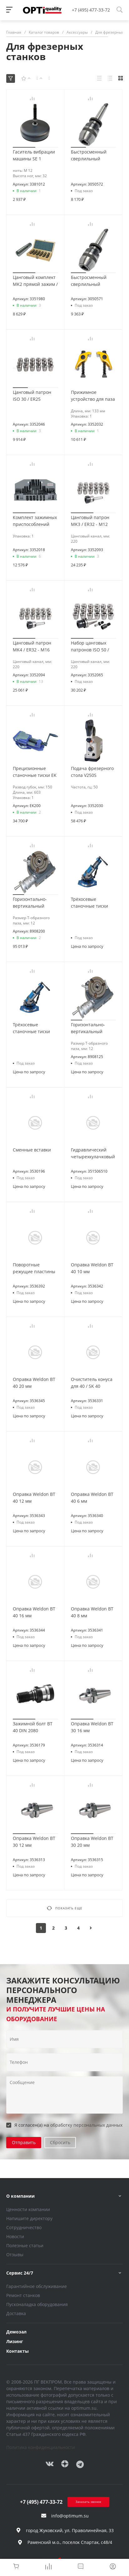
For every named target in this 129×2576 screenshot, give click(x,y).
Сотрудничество (24, 2227)
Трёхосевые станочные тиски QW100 (31, 1031)
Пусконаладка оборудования (37, 2304)
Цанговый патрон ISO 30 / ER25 (32, 395)
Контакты (17, 2351)
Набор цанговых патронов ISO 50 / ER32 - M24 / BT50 (90, 649)
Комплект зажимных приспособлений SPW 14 (35, 524)
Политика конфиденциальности (40, 2447)
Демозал (16, 2332)
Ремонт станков (23, 2295)
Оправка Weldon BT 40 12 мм (34, 1497)
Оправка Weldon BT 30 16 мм (92, 1727)
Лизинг (14, 2341)
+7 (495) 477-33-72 (91, 10)
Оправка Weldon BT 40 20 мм (34, 1382)
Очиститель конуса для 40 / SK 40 (91, 1382)
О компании (20, 2196)
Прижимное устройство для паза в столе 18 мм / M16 (93, 399)
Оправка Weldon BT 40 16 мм (34, 1612)
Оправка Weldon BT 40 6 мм (92, 1497)
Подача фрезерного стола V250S (92, 771)
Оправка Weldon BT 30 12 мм (34, 1841)
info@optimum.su (70, 2516)
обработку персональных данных (86, 2125)
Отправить (24, 2142)
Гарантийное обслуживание (36, 2286)
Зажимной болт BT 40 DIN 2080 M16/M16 (32, 1730)
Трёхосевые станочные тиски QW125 (89, 906)
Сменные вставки (32, 1150)
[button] (24, 147)
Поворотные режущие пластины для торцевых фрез (34, 1271)
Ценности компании (28, 2209)
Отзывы (14, 2254)
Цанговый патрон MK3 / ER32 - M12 (90, 520)
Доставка (16, 2313)
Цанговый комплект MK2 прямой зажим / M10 (35, 284)
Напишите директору (29, 2218)
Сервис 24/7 (19, 2273)
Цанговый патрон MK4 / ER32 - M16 (32, 646)
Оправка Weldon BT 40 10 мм (92, 1268)
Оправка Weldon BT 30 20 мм (92, 1841)
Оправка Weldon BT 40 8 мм (92, 1612)
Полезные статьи (24, 2245)
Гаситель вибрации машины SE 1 (34, 155)
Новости (15, 2236)
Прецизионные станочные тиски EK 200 (35, 775)
